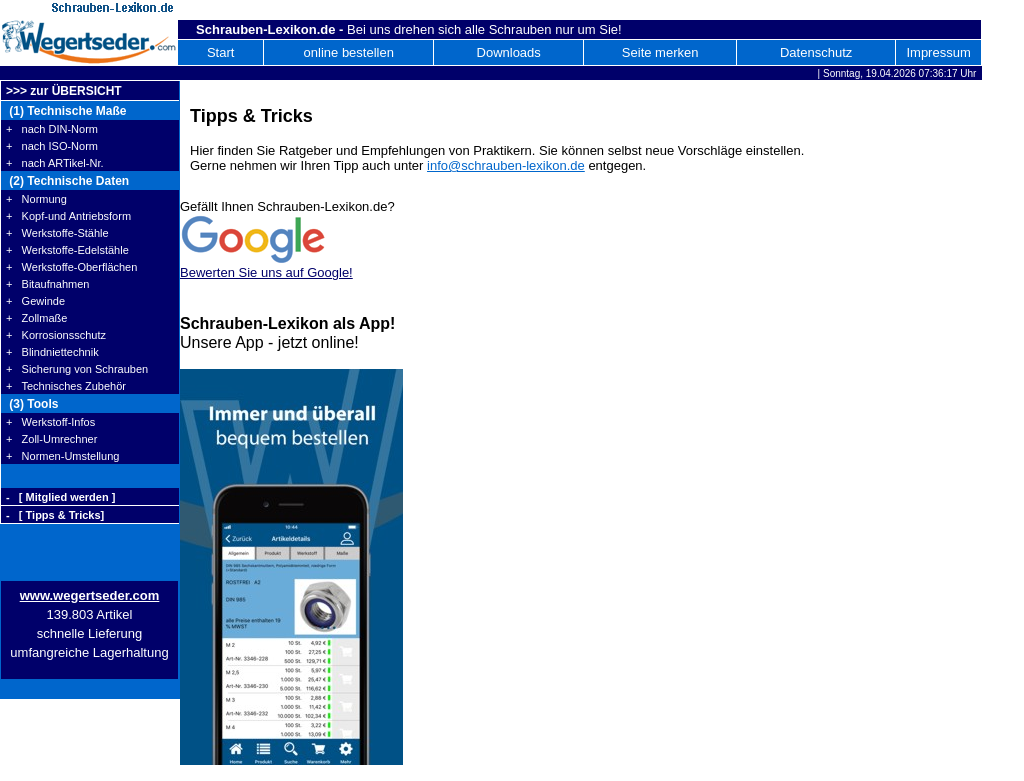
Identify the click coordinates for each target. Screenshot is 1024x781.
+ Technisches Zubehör (66, 386)
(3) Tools (32, 404)
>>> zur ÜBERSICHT (64, 91)
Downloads (509, 52)
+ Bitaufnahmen (47, 284)
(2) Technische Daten (67, 181)
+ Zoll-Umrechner (51, 439)
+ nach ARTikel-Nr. (55, 163)
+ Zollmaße (36, 318)
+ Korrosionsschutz (56, 335)
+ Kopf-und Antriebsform (68, 216)
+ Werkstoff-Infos (50, 422)
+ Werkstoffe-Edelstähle (67, 250)
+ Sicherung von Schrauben (77, 369)
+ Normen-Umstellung (62, 456)
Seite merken (660, 52)
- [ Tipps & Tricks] (55, 515)
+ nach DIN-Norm (52, 129)
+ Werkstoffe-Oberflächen (71, 267)
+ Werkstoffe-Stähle (57, 233)
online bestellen (349, 52)
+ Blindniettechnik (52, 352)
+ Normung (36, 199)
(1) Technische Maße (66, 111)
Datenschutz (816, 52)
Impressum (938, 52)
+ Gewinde (35, 301)
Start (220, 52)
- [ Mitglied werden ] (60, 497)
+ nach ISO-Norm (52, 146)
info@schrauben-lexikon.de (506, 165)
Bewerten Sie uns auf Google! (266, 272)
